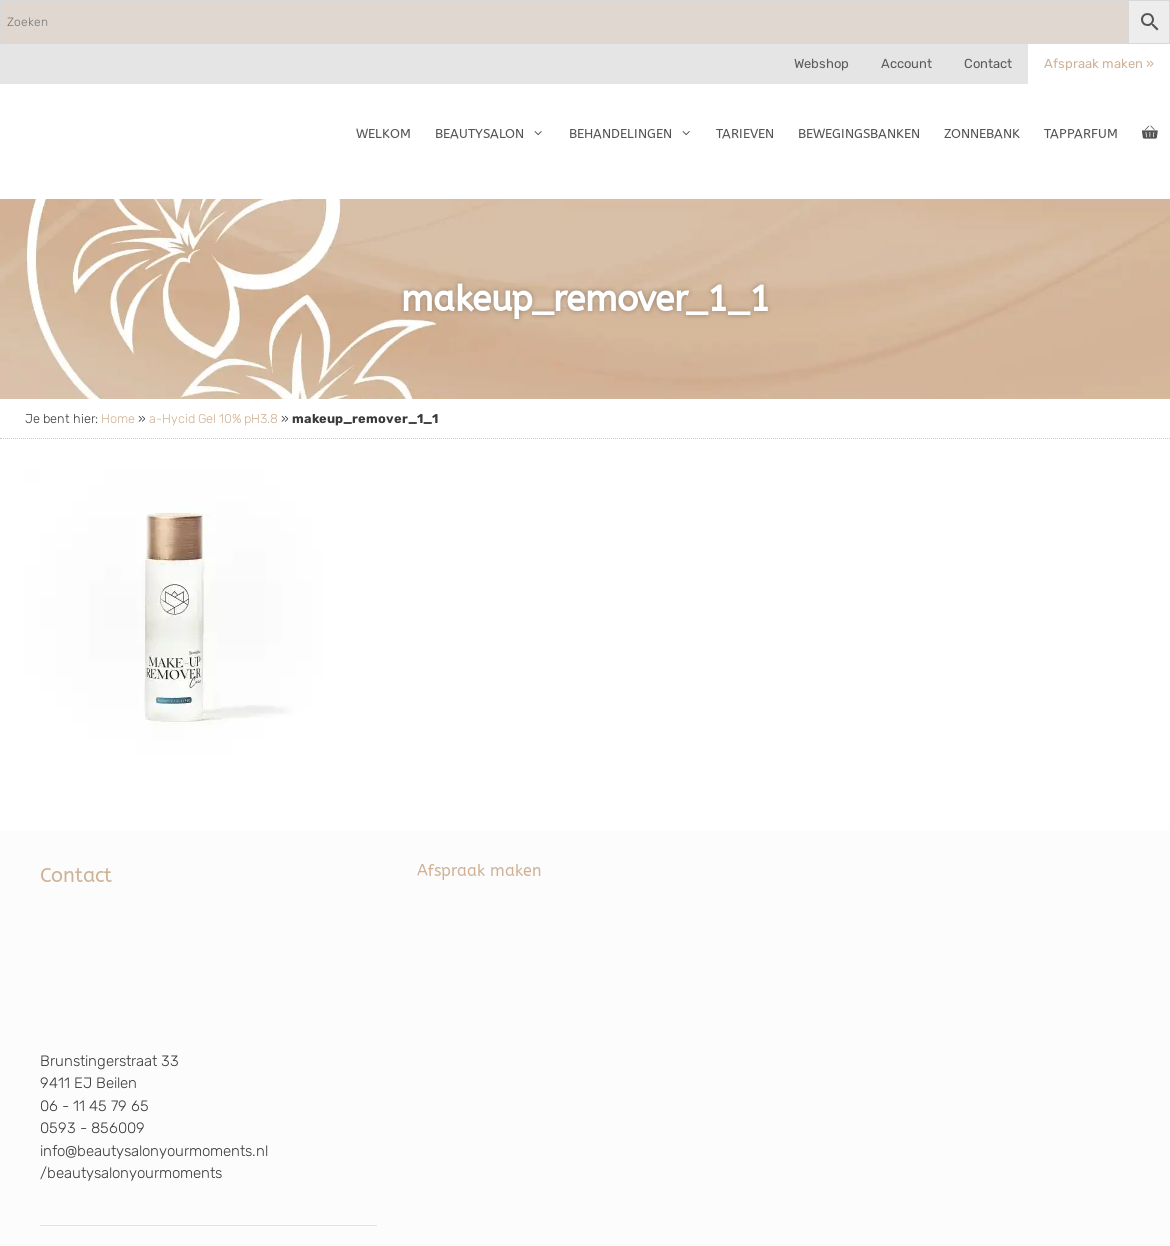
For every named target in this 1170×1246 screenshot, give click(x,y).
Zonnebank (982, 133)
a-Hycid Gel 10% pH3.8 (213, 418)
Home (118, 418)
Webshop (821, 63)
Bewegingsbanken (859, 133)
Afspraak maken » (1099, 63)
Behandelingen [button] (636, 134)
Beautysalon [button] (495, 134)
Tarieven (745, 133)
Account (906, 63)
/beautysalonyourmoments (131, 1173)
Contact (988, 63)
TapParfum (1081, 133)
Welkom (383, 133)
